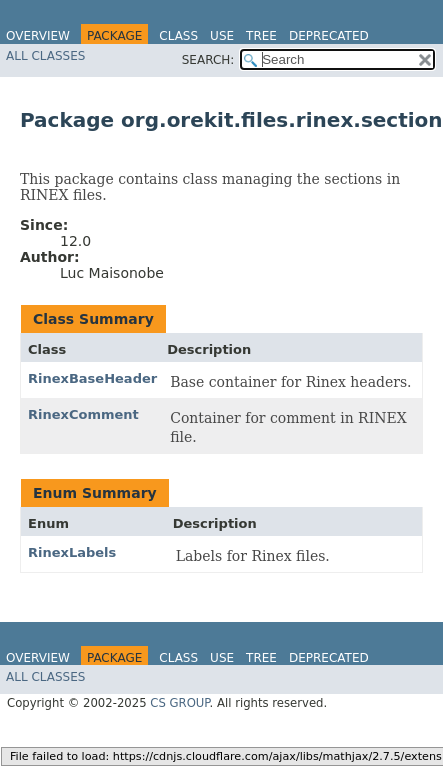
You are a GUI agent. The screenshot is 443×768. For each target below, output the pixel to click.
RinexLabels (72, 552)
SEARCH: (208, 60)
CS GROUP (179, 703)
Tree (261, 36)
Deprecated (329, 36)
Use (222, 36)
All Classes (45, 56)
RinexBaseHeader (92, 378)
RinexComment (83, 414)
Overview (38, 36)
